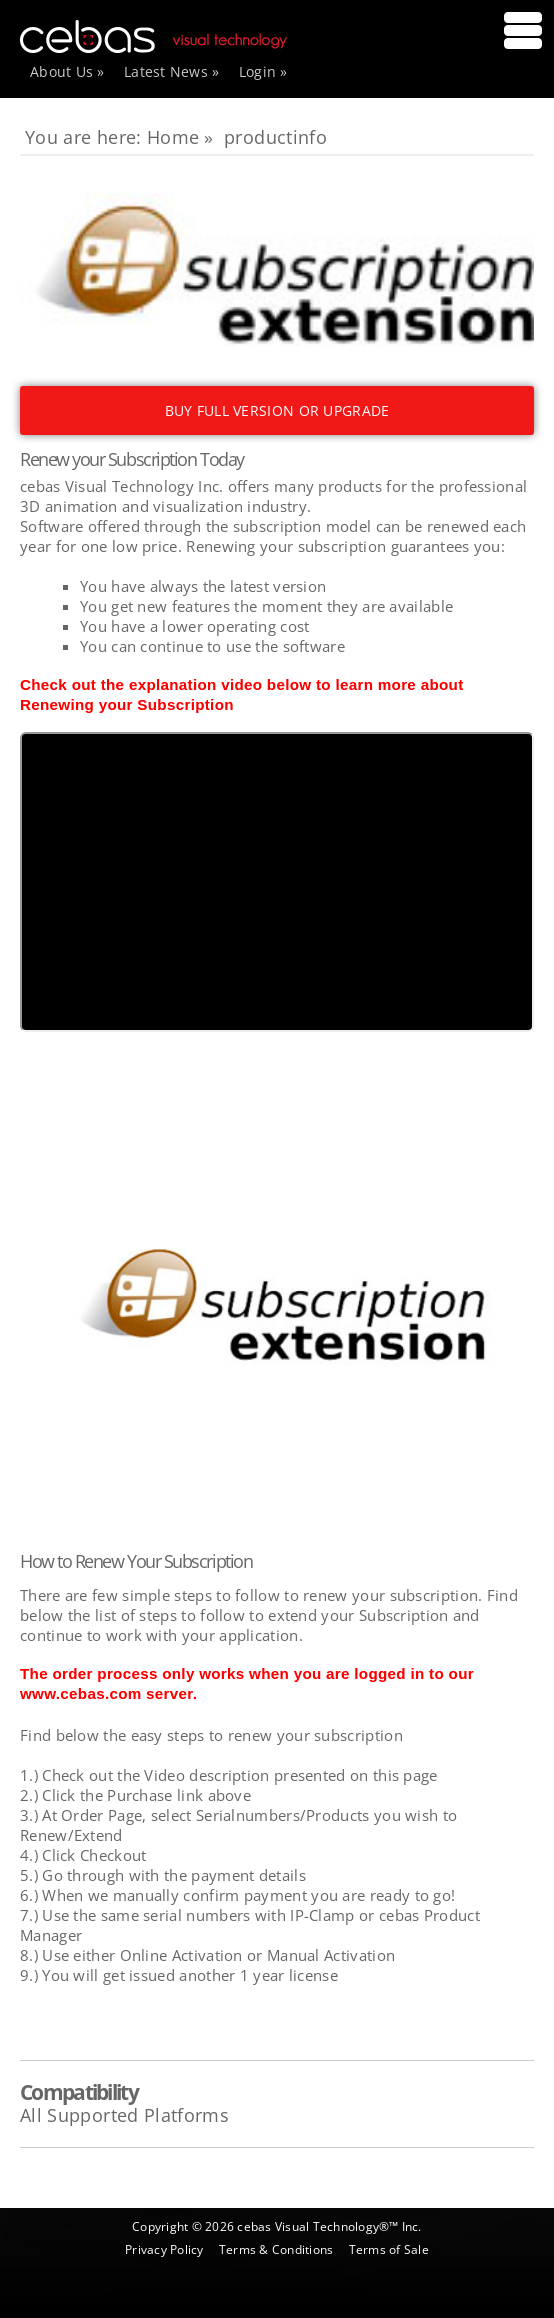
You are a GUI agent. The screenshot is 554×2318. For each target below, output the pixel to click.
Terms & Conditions (276, 2249)
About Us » (67, 71)
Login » (263, 71)
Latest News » (172, 71)
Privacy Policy (164, 2249)
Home (173, 137)
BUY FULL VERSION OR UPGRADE (277, 410)
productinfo (275, 137)
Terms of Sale (389, 2249)
